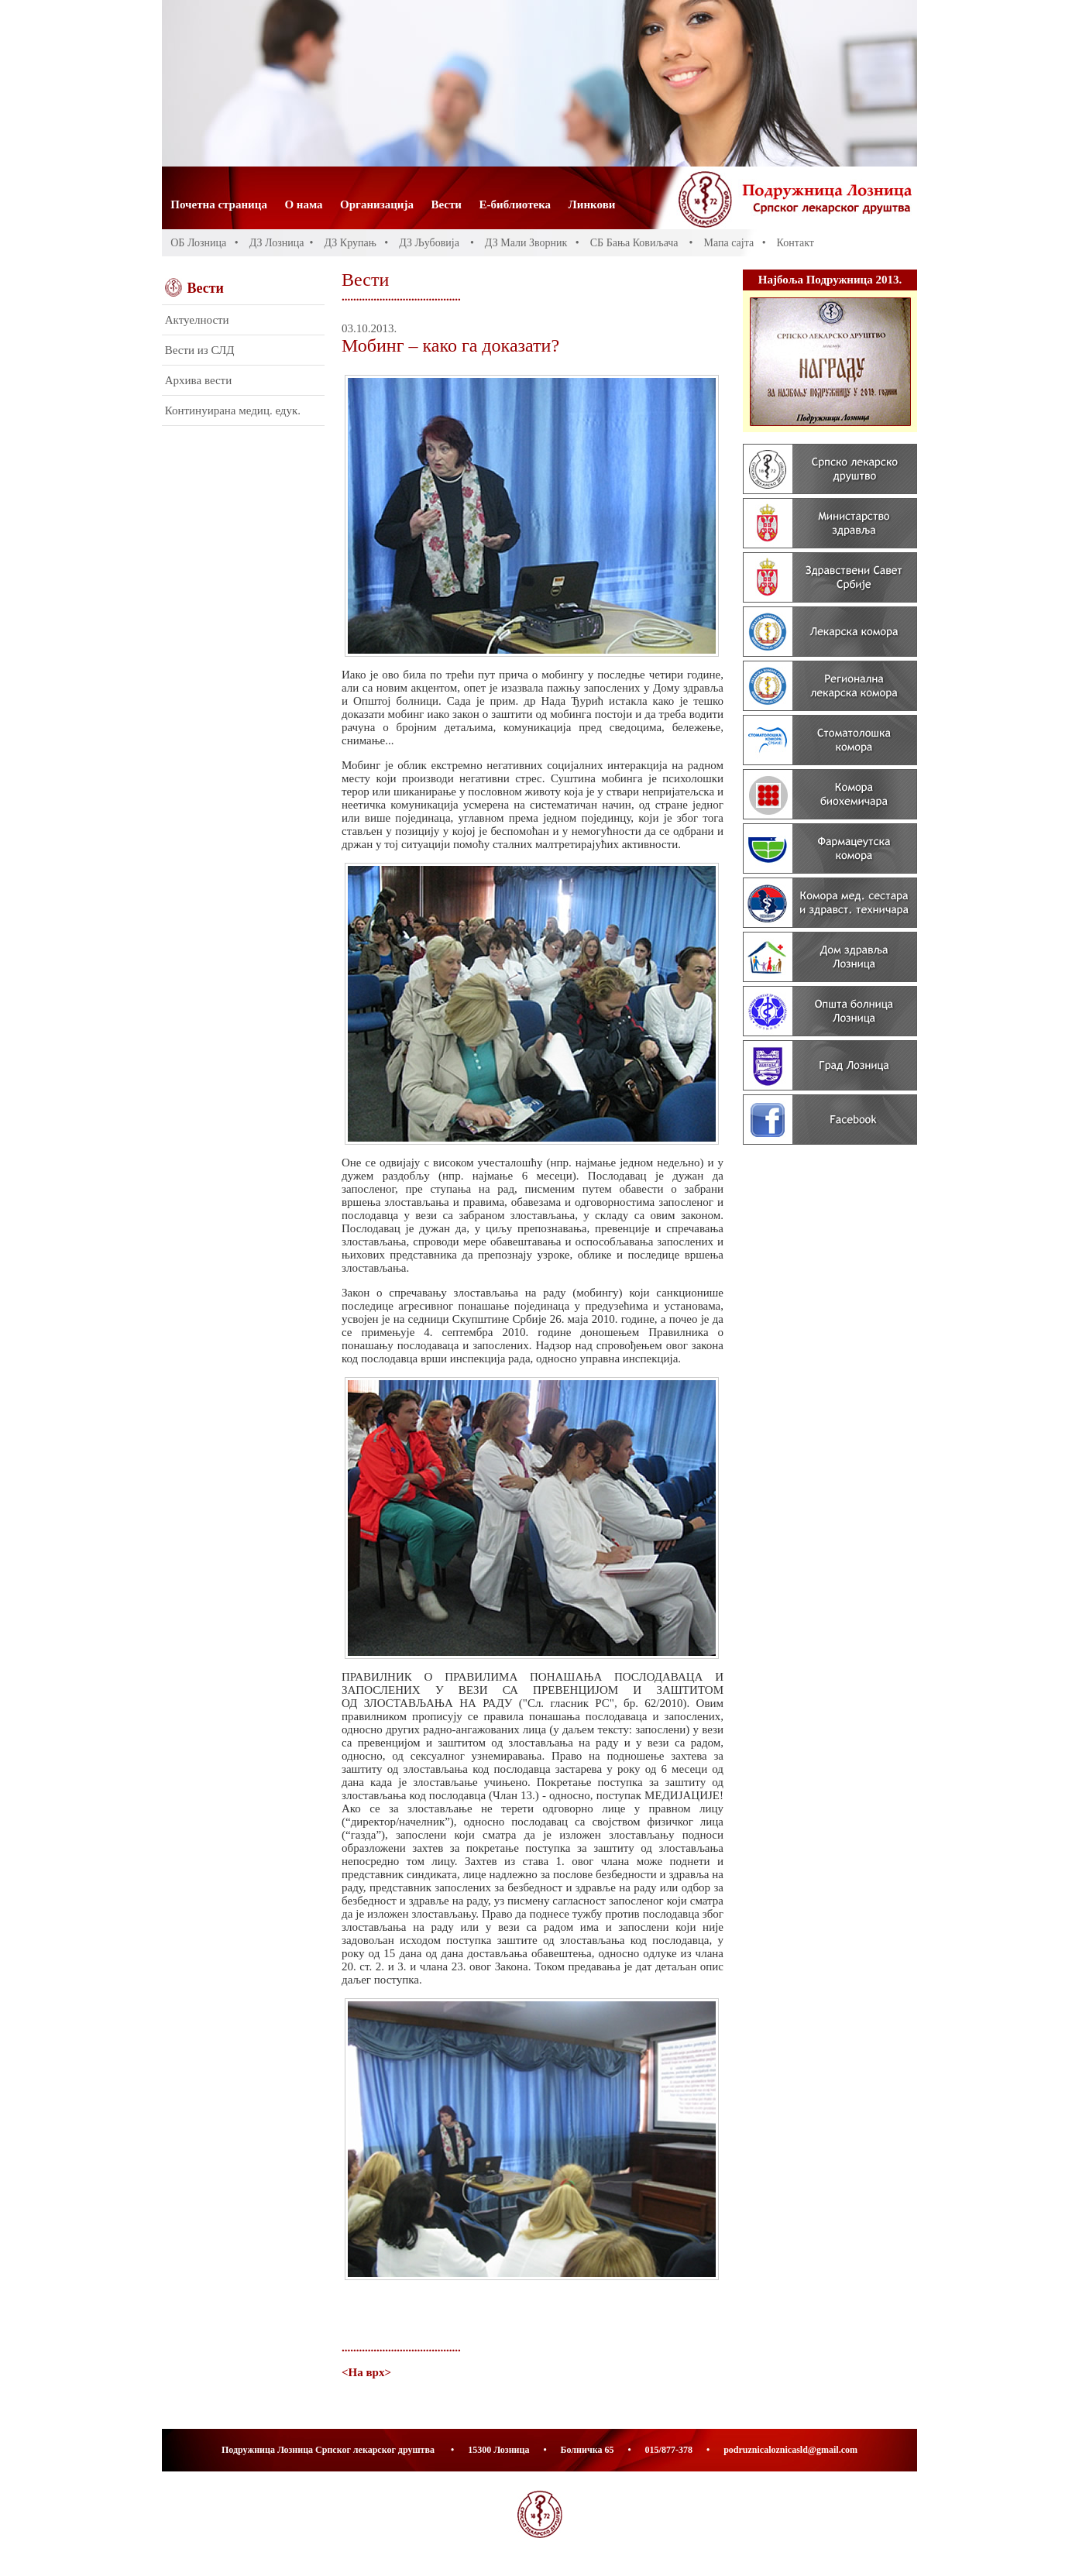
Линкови (592, 204)
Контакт (795, 243)
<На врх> (366, 2372)
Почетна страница (218, 204)
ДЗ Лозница (276, 243)
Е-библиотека (515, 204)
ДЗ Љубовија (429, 243)
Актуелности (197, 320)
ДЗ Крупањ (350, 243)
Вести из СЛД (200, 350)
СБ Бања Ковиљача (634, 243)
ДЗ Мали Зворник (526, 243)
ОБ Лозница (198, 243)
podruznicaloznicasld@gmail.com (790, 2449)
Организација (377, 204)
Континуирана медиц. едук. (233, 410)
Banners (830, 723)
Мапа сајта (728, 243)
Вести (446, 204)
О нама (303, 204)
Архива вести (198, 380)
